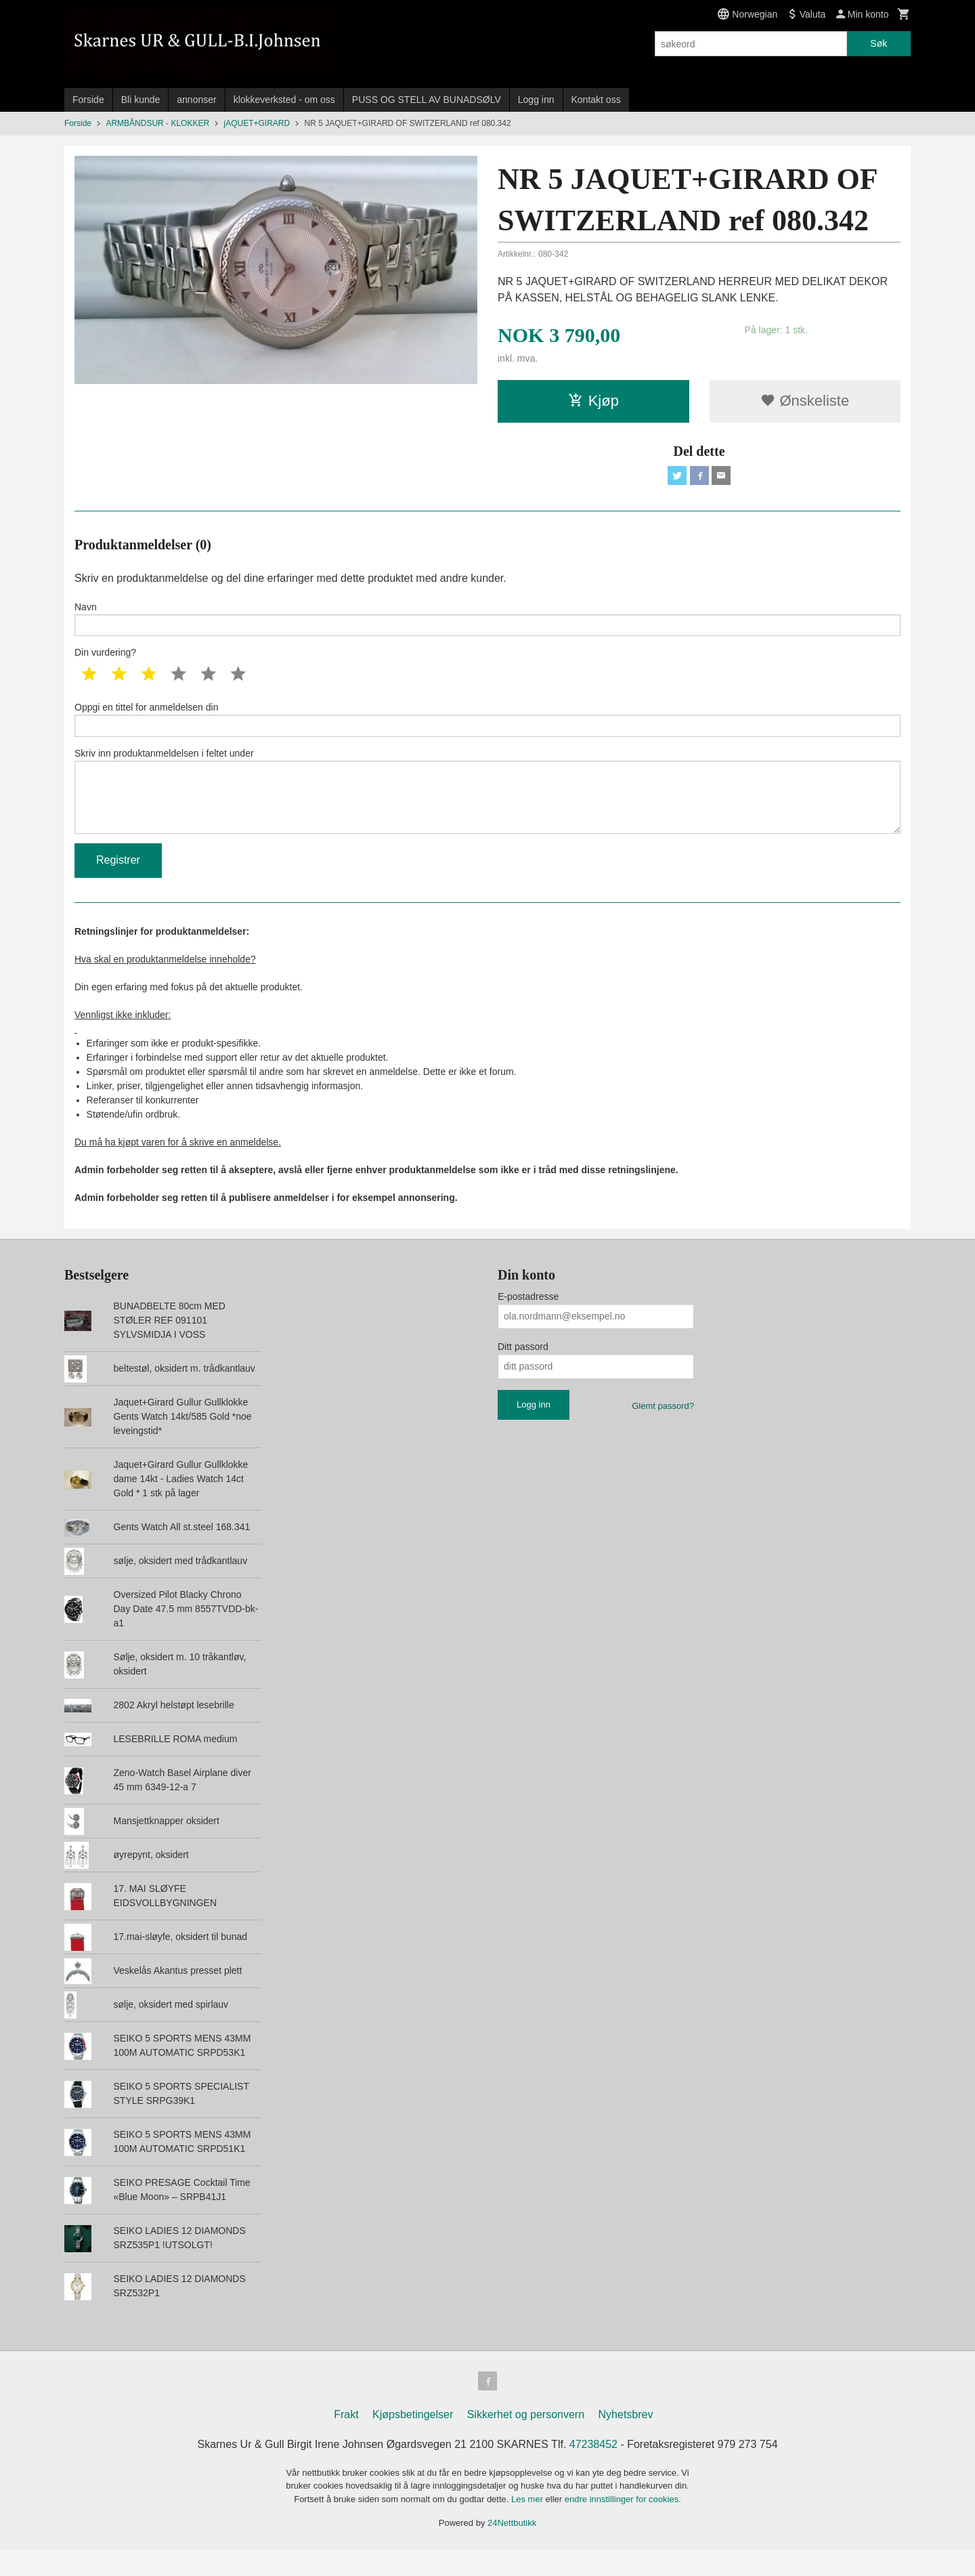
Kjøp (593, 400)
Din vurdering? (105, 659)
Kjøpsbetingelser (412, 2440)
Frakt (346, 2440)
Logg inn (536, 99)
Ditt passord (523, 1369)
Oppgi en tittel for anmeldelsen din (487, 728)
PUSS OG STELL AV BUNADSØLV (426, 99)
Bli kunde (140, 99)
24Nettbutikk (512, 2548)
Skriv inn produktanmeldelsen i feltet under (487, 807)
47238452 (593, 2470)
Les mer (528, 2525)
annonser (196, 99)
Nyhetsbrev (626, 2440)
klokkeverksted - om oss (284, 99)
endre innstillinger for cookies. (623, 2525)
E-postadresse (528, 1319)
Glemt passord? (663, 1429)
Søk (878, 43)
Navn (487, 623)
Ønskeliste (804, 400)
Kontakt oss (596, 99)
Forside (88, 99)
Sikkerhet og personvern (525, 2440)
